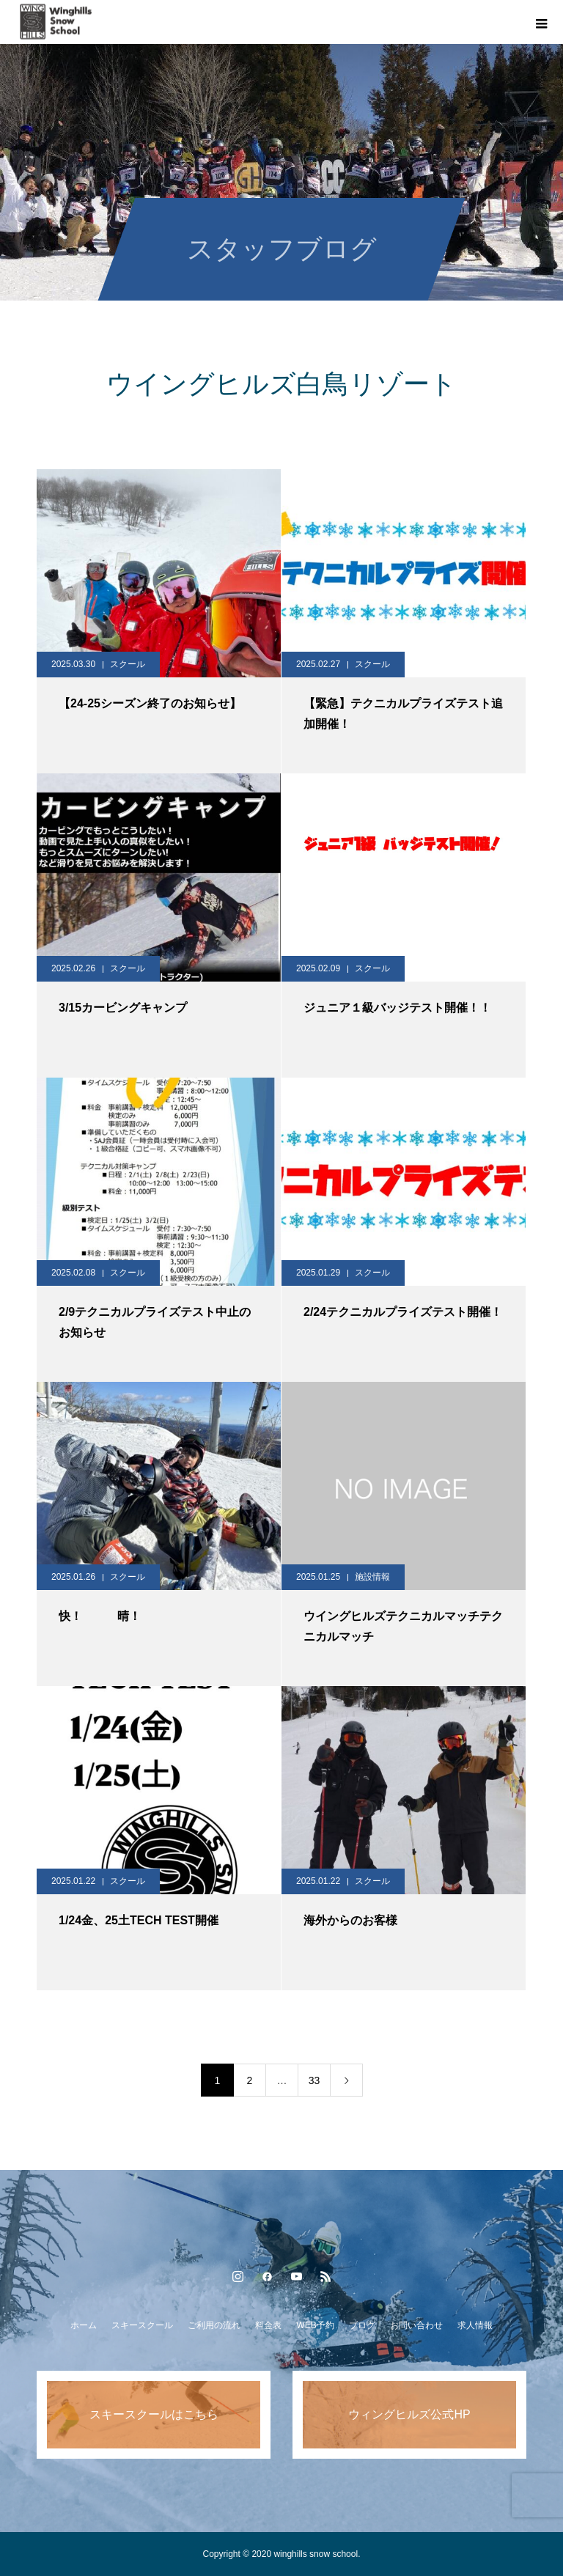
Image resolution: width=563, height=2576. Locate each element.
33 (314, 2080)
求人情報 (475, 2325)
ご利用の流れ (214, 2325)
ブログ (362, 2325)
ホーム (83, 2325)
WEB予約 (315, 2325)
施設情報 (372, 1577)
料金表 (268, 2325)
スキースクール (142, 2325)
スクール (127, 664)
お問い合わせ (416, 2325)
